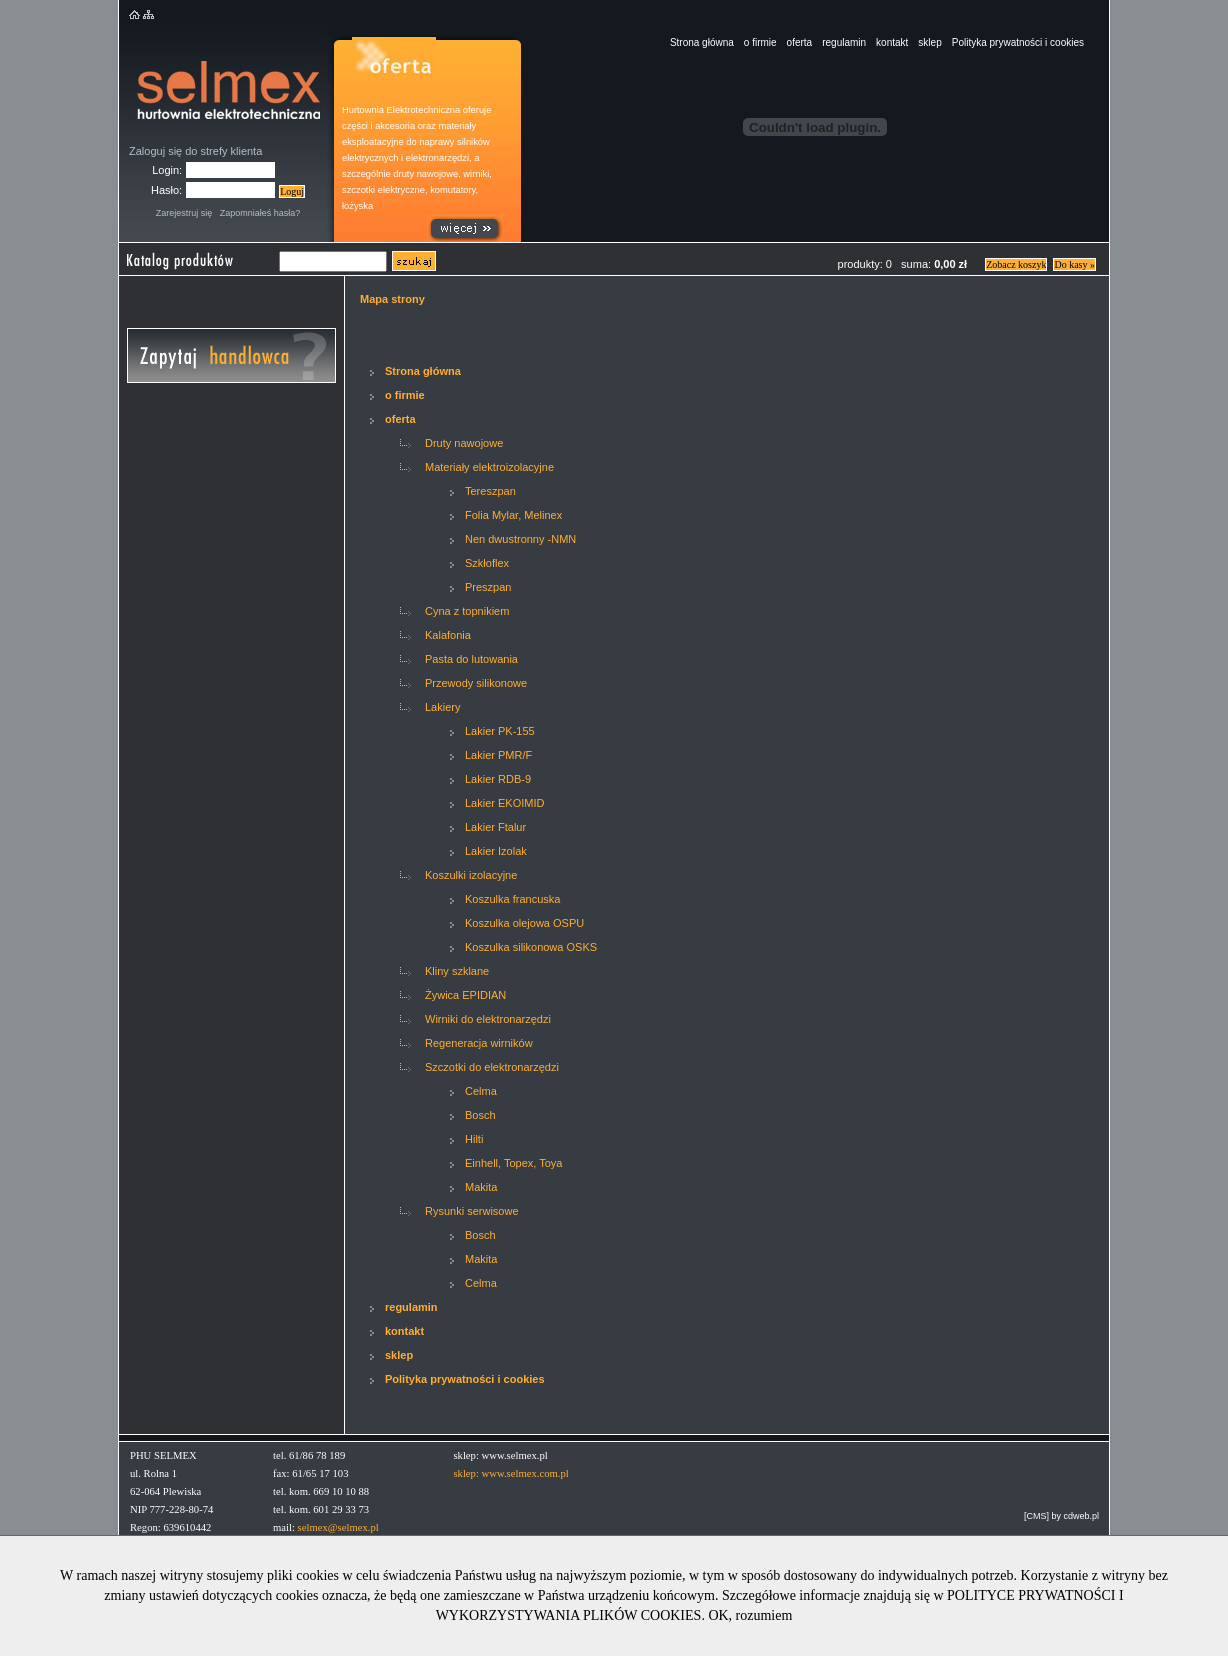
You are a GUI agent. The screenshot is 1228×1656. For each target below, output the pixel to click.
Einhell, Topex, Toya (513, 1163)
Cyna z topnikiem (467, 611)
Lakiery (442, 707)
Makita (481, 1187)
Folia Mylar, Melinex (513, 515)
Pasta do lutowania (471, 659)
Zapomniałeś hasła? (260, 213)
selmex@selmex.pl (338, 1527)
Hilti (474, 1139)
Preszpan (488, 587)
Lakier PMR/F (498, 755)
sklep (929, 42)
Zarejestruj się (184, 213)
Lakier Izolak (496, 851)
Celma (481, 1091)
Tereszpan (490, 491)
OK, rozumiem (750, 1615)
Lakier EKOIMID (504, 803)
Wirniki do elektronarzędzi (488, 1019)
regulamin (844, 42)
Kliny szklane (457, 971)
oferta (800, 42)
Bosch (480, 1115)
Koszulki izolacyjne (471, 875)
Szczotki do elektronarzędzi (492, 1067)
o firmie (760, 42)
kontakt (892, 42)
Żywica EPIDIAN (465, 995)
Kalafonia (448, 635)
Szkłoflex (487, 563)
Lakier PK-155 (500, 731)
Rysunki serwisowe (472, 1211)
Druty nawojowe (464, 443)
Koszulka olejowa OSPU (524, 923)
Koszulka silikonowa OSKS (531, 947)
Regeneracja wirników (479, 1043)
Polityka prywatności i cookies (1018, 42)
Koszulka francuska (512, 899)
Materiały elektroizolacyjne (489, 467)
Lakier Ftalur (495, 827)
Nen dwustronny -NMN (520, 539)
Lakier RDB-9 (498, 779)
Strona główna (702, 42)
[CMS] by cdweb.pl (1061, 1516)
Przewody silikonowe (476, 683)
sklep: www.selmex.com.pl (510, 1473)
